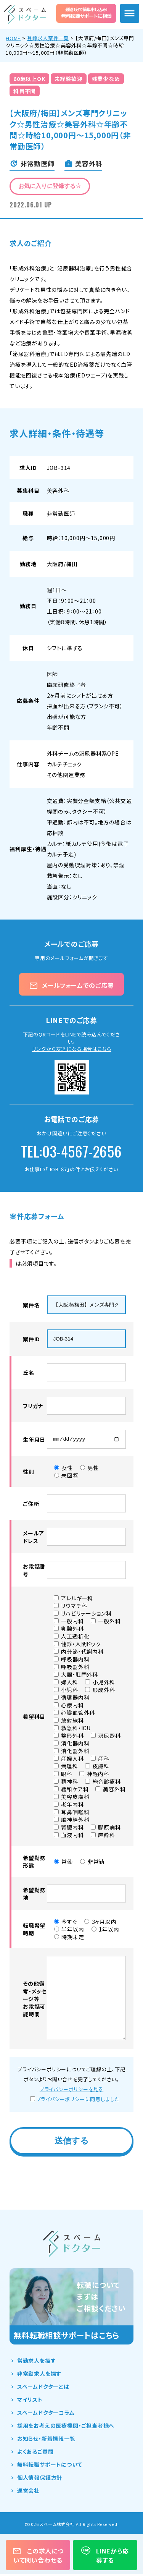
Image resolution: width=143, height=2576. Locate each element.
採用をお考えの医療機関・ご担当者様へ (65, 2427)
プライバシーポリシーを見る (71, 2091)
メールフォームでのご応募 (71, 985)
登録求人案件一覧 (48, 38)
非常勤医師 (61, 513)
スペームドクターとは (43, 2388)
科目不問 (24, 91)
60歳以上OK (29, 79)
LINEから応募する (105, 2555)
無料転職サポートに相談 (86, 12)
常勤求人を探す (36, 2362)
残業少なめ (106, 79)
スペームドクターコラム (46, 2414)
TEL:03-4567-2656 (71, 1151)
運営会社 (28, 2492)
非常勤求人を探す (39, 2375)
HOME (13, 38)
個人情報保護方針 (39, 2479)
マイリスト (30, 2401)
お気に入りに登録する (49, 186)
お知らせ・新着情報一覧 (46, 2440)
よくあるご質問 (35, 2453)
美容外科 (58, 490)
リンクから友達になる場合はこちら (71, 1048)
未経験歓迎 (69, 79)
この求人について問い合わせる (38, 2555)
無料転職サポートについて (49, 2466)
